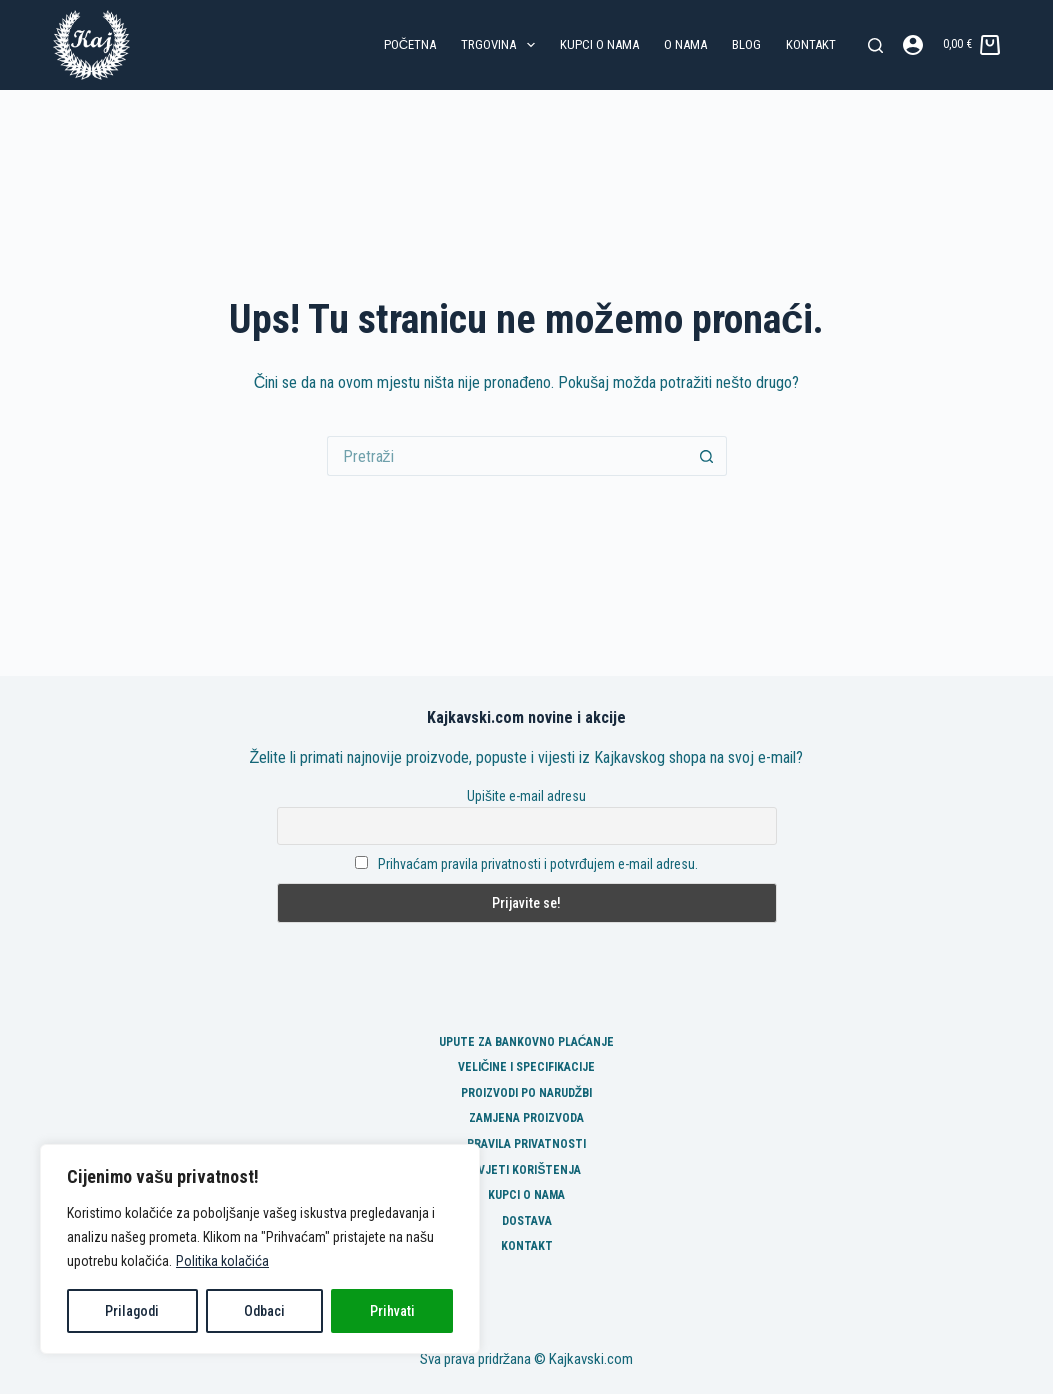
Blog (746, 44)
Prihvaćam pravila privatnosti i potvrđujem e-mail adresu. (538, 864)
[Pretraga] (875, 45)
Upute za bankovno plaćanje (527, 1042)
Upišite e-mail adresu (526, 796)
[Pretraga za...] (507, 456)
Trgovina (502, 45)
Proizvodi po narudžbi (526, 1093)
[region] (260, 1249)
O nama (685, 44)
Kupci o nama (599, 44)
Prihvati (392, 1311)
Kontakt (811, 44)
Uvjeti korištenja (526, 1170)
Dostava (527, 1221)
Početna (410, 44)
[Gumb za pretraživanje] (707, 456)
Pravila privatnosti (526, 1144)
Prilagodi (132, 1311)
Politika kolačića (222, 1261)
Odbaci (264, 1311)
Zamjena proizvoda (526, 1118)
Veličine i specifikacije (527, 1067)
